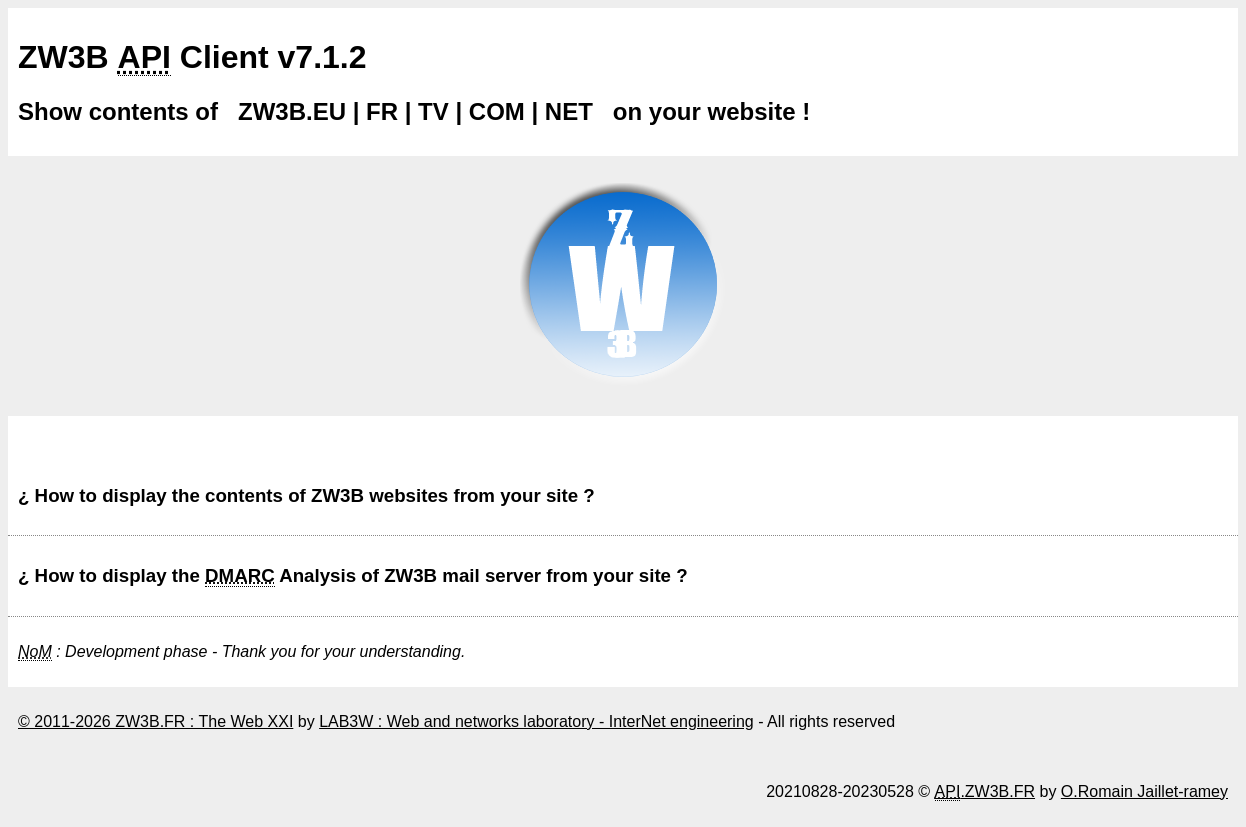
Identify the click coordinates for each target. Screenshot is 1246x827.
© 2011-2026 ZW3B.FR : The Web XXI (155, 721)
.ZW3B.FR (985, 792)
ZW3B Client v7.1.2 (192, 57)
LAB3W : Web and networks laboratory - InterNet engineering (536, 721)
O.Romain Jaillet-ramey (1144, 791)
